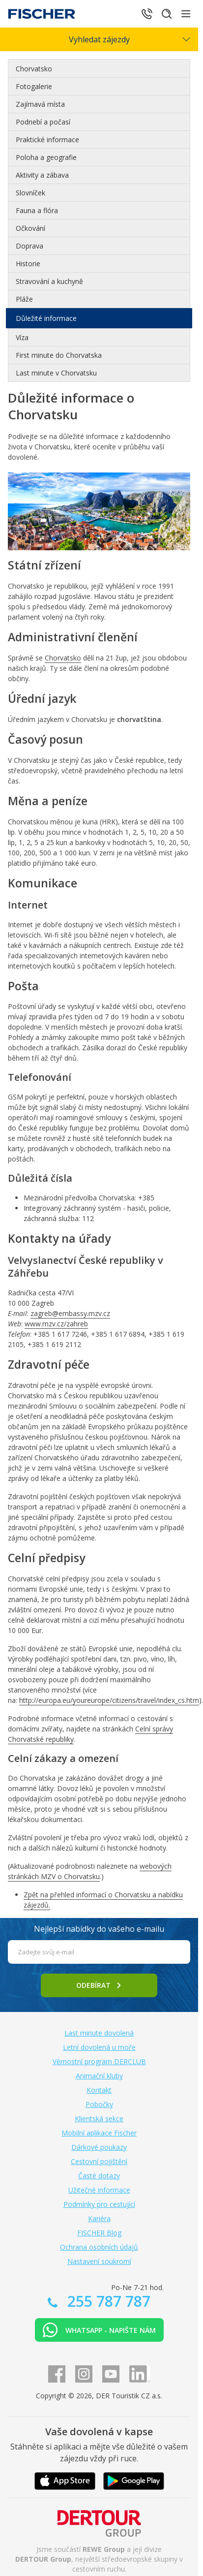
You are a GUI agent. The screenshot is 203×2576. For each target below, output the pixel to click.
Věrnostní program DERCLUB (99, 2061)
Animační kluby (99, 2075)
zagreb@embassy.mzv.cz (70, 1313)
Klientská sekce (99, 2118)
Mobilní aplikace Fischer (99, 2132)
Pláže (24, 299)
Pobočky (99, 2104)
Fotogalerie (34, 86)
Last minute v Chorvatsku (56, 372)
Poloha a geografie (46, 157)
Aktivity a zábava (42, 175)
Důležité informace (46, 318)
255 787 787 (106, 2301)
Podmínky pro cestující (99, 2204)
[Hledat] (167, 14)
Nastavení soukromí (99, 2261)
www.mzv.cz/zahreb (56, 1323)
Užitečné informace (99, 2190)
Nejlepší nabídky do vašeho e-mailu (99, 1928)
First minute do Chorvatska (59, 355)
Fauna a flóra (37, 210)
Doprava (29, 246)
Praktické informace (47, 139)
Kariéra (99, 2218)
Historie (28, 263)
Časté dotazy (99, 2175)
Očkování (30, 228)
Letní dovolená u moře (99, 2047)
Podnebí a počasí (43, 121)
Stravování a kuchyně (49, 281)
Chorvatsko (34, 68)
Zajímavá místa (40, 104)
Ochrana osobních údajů (99, 2247)
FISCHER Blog (99, 2232)
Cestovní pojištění (99, 2161)
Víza (22, 337)
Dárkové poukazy (99, 2147)
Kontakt (99, 2090)
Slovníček (30, 192)
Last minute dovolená (99, 2033)
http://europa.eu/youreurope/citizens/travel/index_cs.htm (109, 1700)
